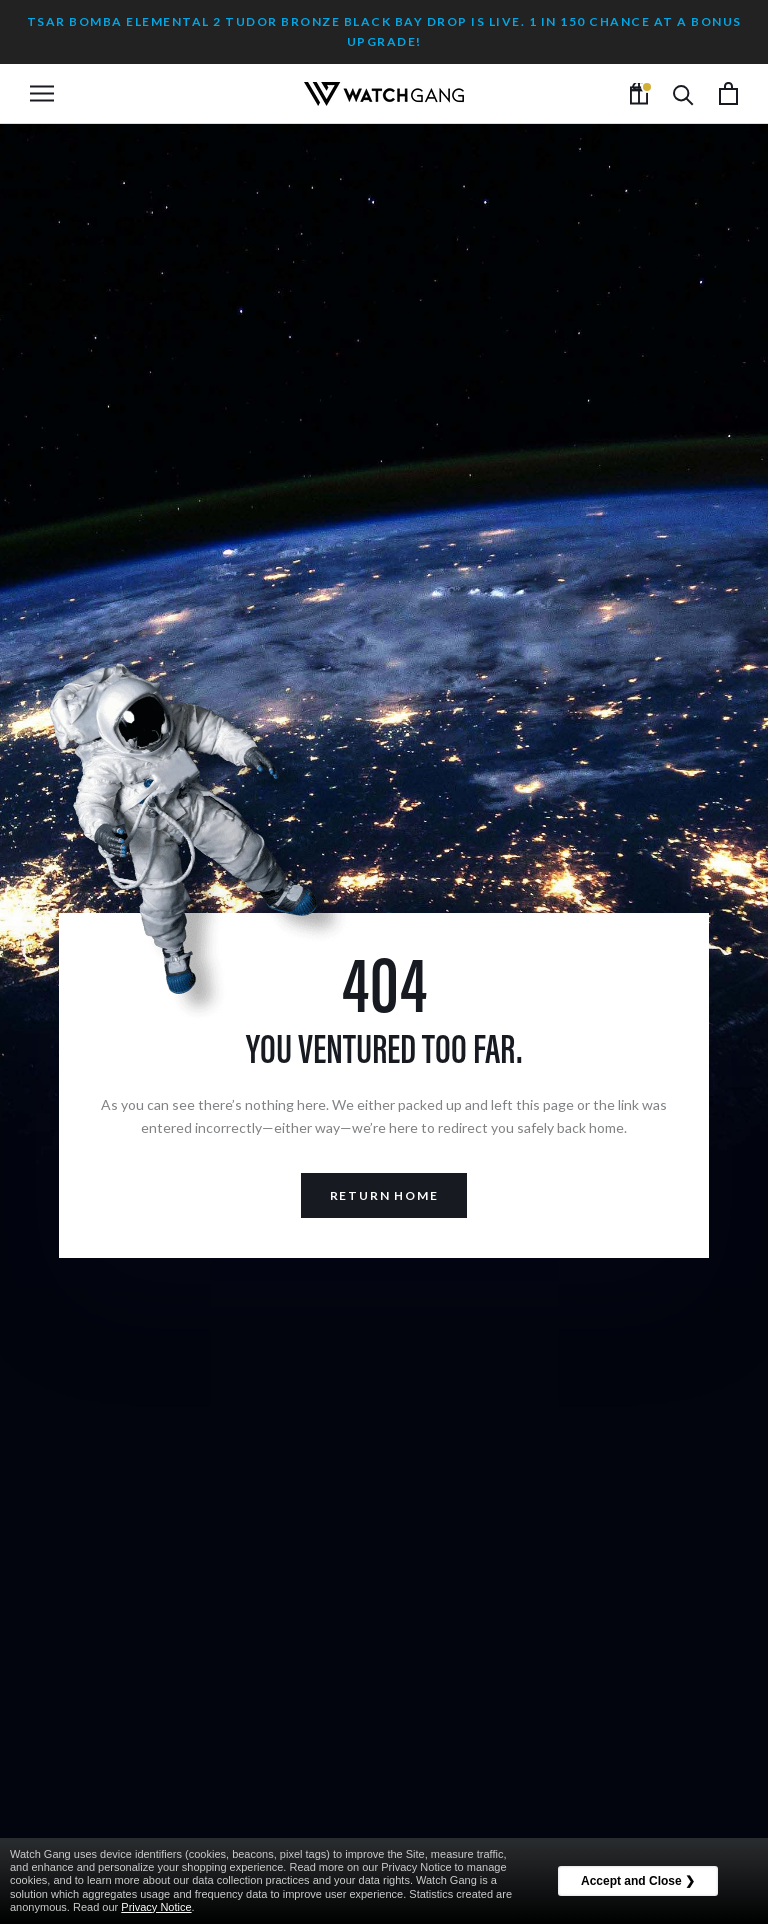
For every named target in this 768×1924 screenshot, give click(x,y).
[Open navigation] (42, 93)
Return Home (384, 1195)
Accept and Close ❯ (638, 1881)
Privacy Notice (156, 1907)
